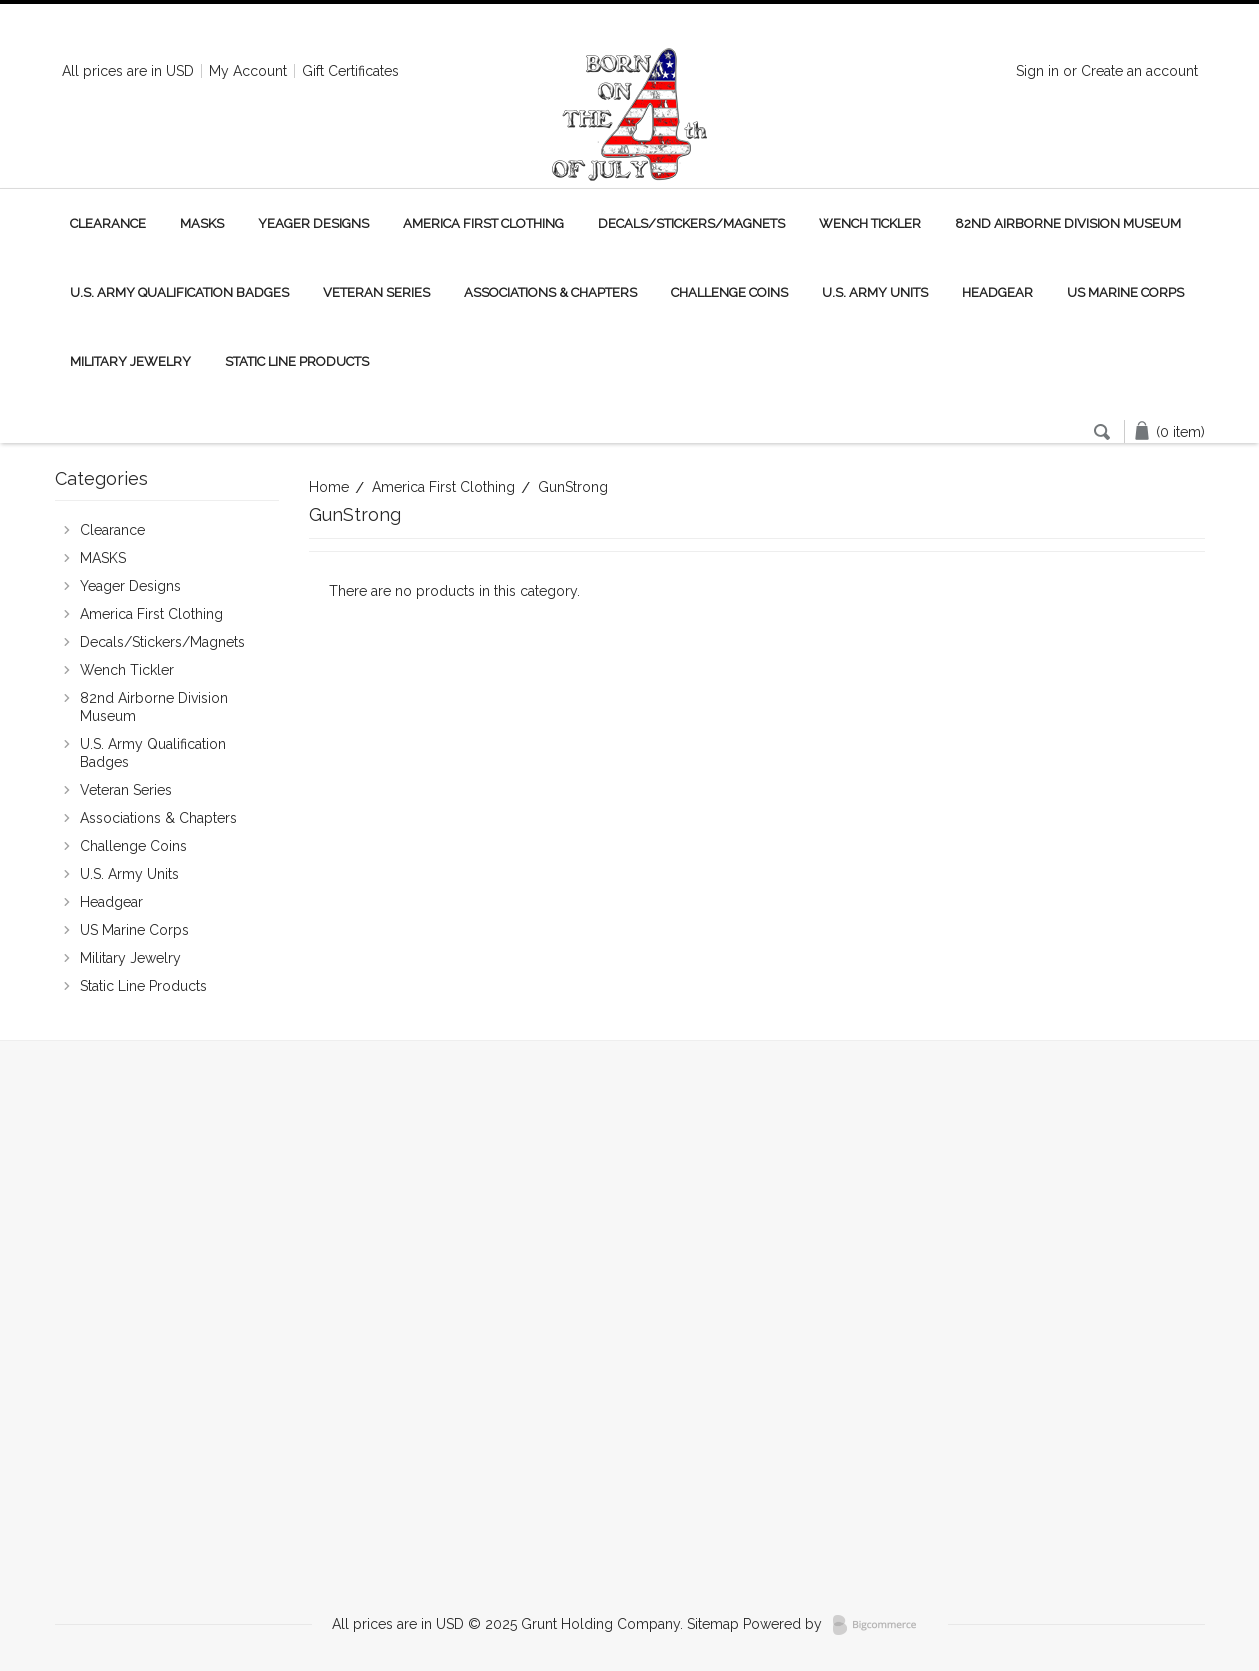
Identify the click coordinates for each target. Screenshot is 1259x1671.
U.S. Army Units (875, 292)
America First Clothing (483, 223)
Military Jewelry (130, 361)
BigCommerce (880, 1625)
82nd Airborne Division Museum (1068, 223)
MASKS (202, 223)
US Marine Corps (1125, 292)
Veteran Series (376, 292)
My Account (248, 71)
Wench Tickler (870, 223)
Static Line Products (297, 361)
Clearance (108, 223)
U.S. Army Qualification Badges (179, 292)
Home (329, 487)
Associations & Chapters (550, 292)
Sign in (1037, 71)
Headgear (997, 292)
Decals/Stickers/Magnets (691, 223)
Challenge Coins (729, 292)
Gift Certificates (350, 71)
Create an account (1139, 71)
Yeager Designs (313, 223)
